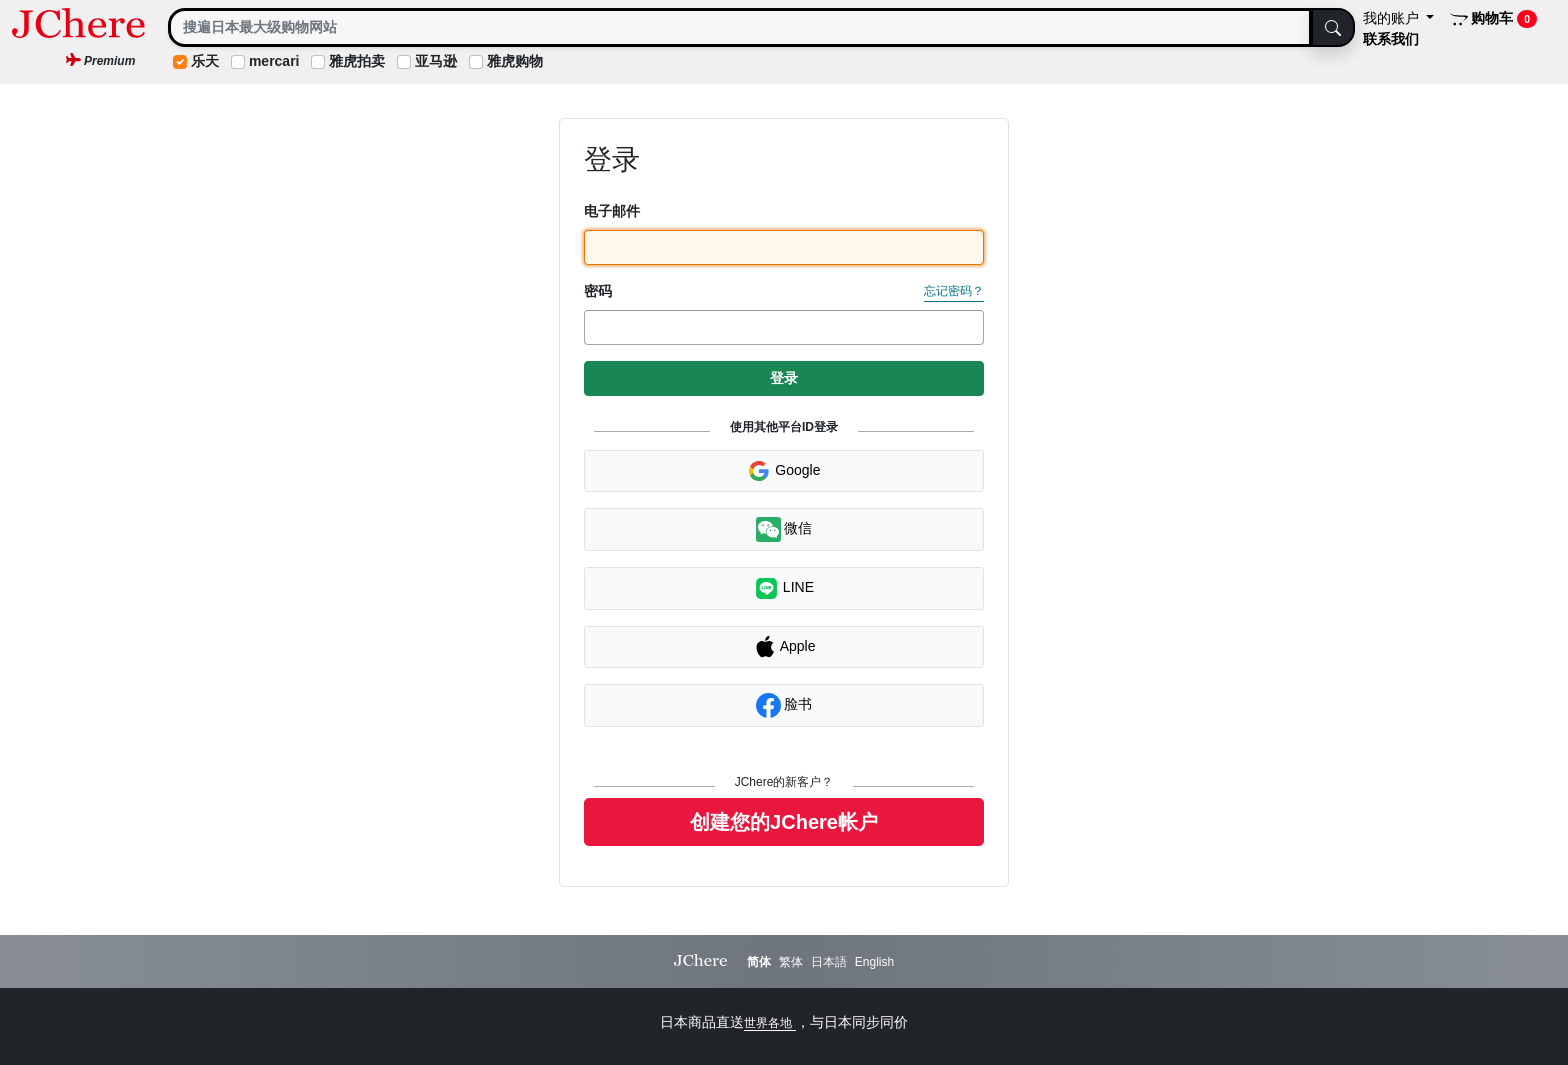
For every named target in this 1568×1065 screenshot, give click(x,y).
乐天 (205, 61)
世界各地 (769, 1023)
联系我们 (1391, 39)
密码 (598, 291)
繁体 (791, 962)
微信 (784, 529)
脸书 (784, 705)
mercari (274, 61)
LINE (784, 588)
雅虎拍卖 (357, 61)
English (874, 962)
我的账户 (1393, 18)
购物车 (1493, 19)
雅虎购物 (515, 61)
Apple (784, 647)
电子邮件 (612, 211)
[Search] (740, 27)
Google (783, 471)
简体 (759, 962)
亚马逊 (436, 61)
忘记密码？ (954, 291)
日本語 (829, 962)
